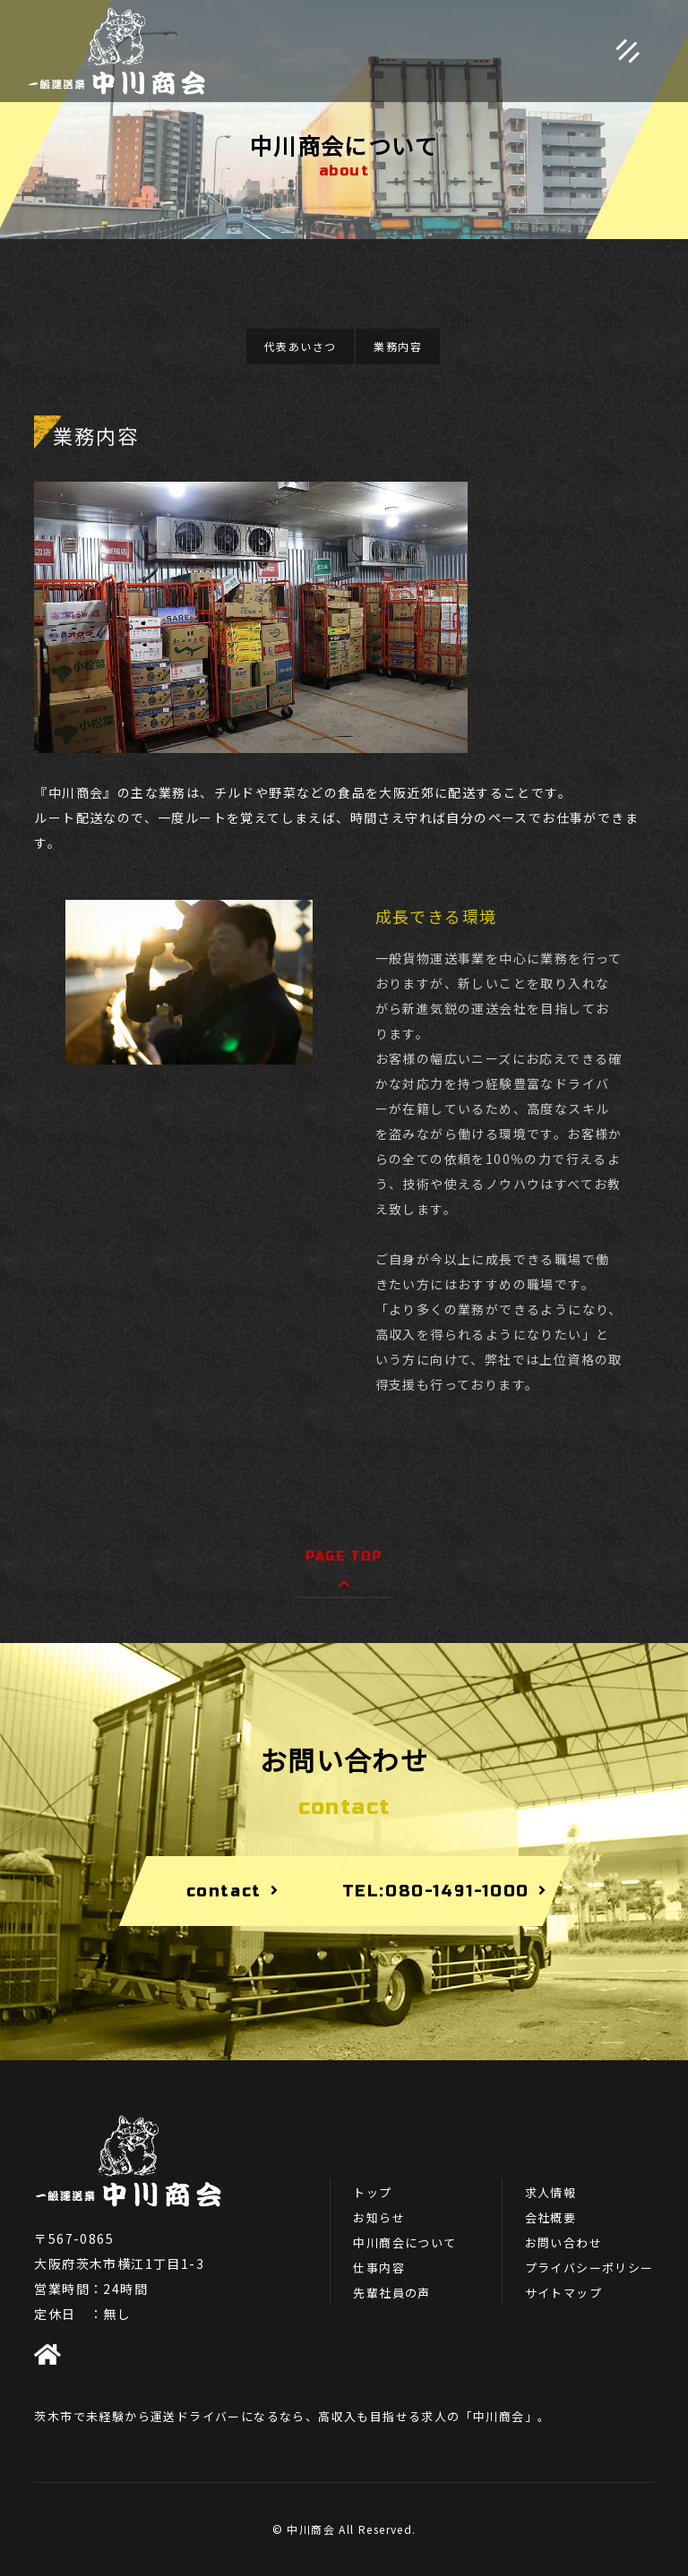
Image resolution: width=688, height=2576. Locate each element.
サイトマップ (563, 2292)
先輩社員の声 (391, 2292)
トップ (372, 2192)
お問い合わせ (563, 2242)
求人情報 (551, 2192)
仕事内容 (379, 2267)
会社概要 (551, 2217)
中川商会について (404, 2242)
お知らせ (379, 2217)
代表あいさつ (300, 346)
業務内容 (398, 346)
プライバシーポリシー (589, 2267)
